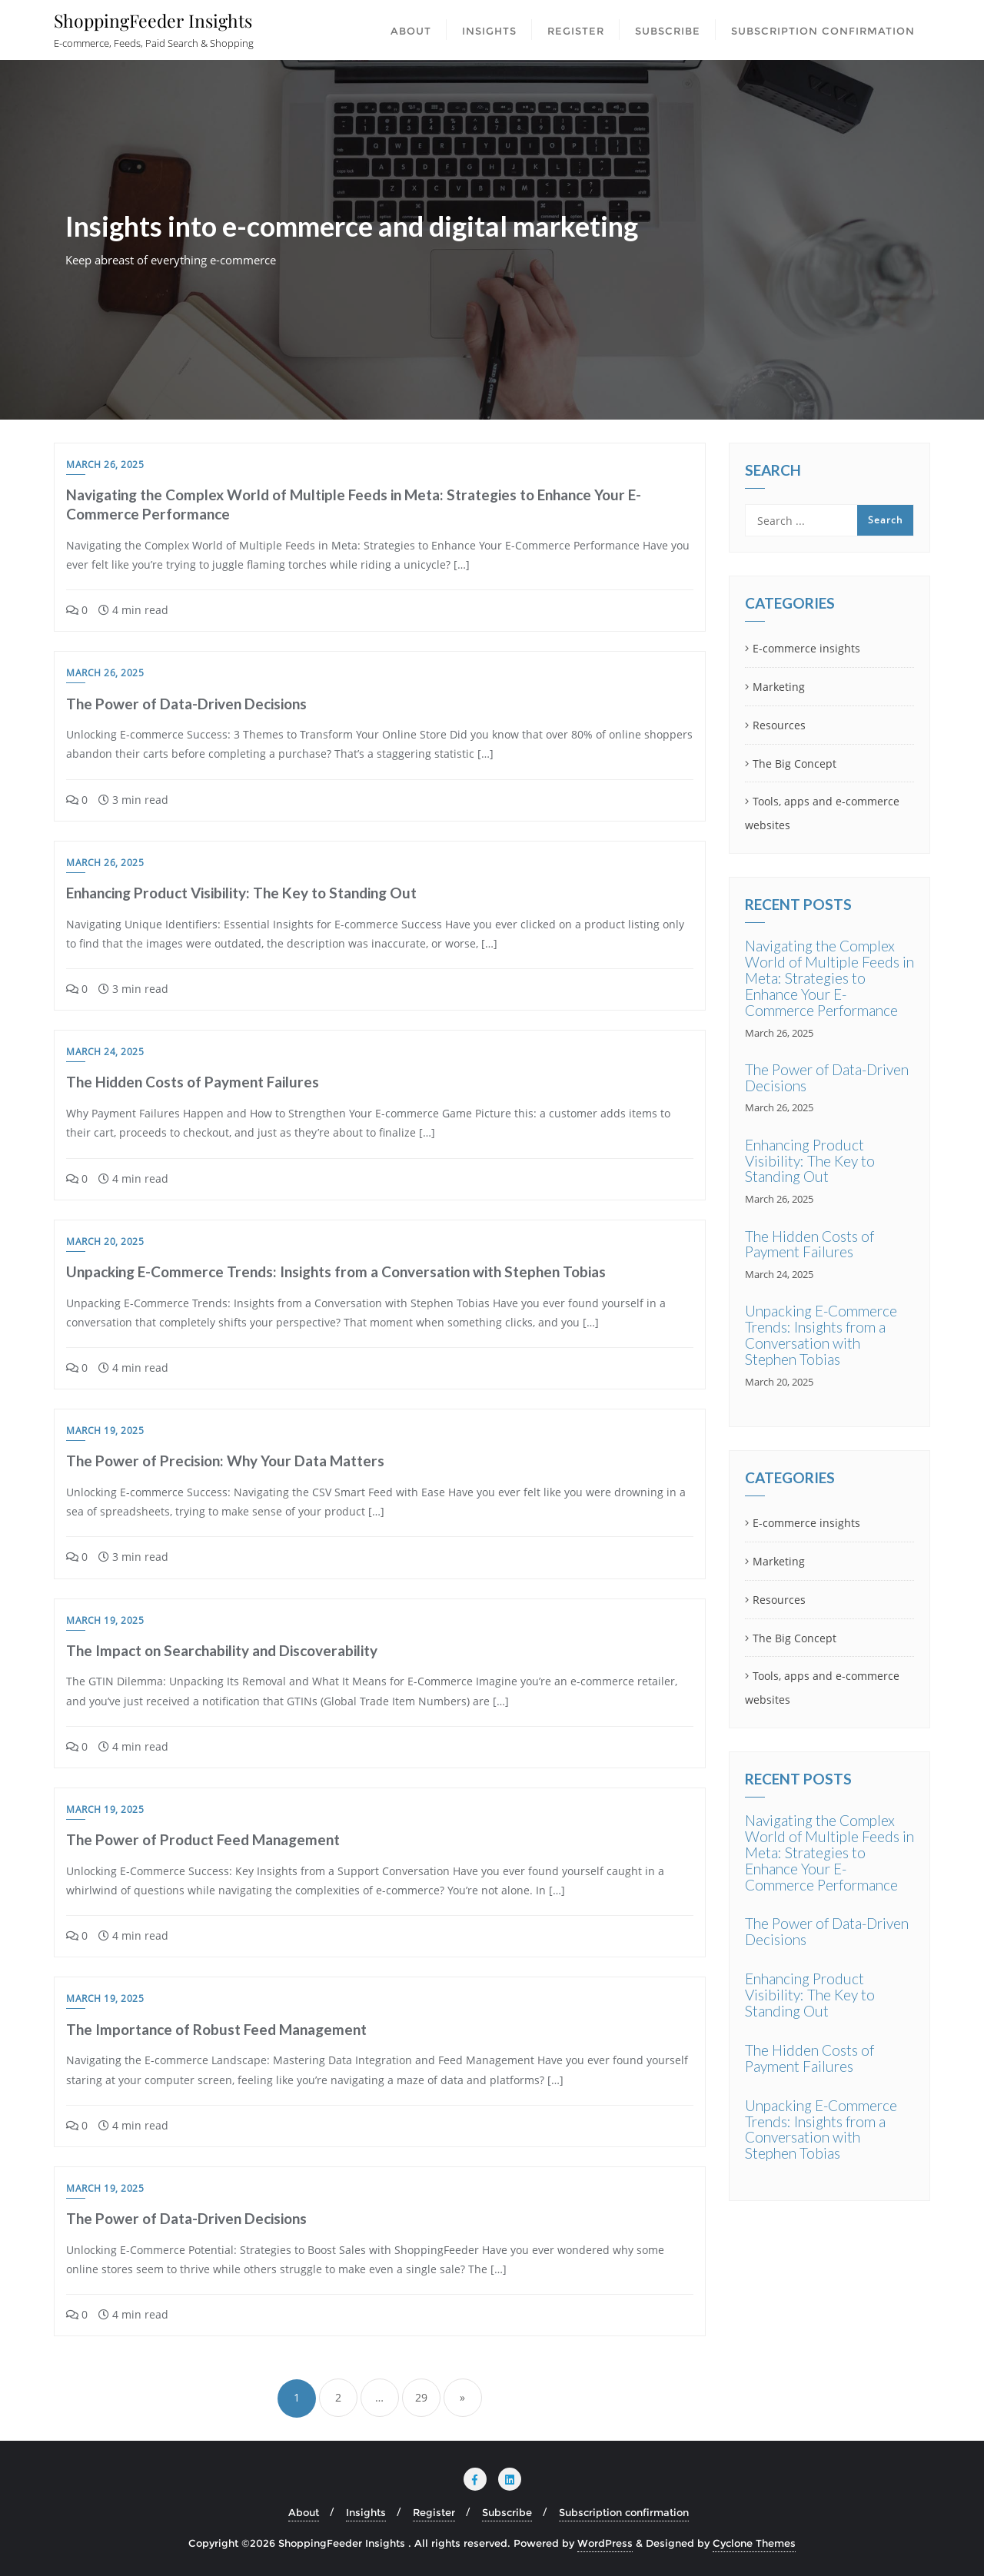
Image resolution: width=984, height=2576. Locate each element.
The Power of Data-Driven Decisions (186, 703)
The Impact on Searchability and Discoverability (221, 1650)
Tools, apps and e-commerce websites (822, 813)
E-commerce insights (806, 648)
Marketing (779, 686)
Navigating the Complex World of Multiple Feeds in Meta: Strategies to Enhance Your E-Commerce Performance (829, 978)
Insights (366, 2512)
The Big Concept (794, 763)
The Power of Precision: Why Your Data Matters (225, 1460)
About (303, 2512)
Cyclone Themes (754, 2543)
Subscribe (507, 2512)
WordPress (605, 2543)
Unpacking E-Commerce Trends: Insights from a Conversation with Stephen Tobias (336, 1271)
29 (421, 2397)
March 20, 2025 (105, 1241)
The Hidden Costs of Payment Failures (192, 1081)
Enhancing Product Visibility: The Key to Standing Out (241, 892)
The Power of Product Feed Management (203, 1839)
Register (434, 2512)
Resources (779, 725)
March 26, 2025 (105, 464)
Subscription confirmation (624, 2512)
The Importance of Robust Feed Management (216, 2029)
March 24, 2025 (105, 1051)
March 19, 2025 (105, 1430)
